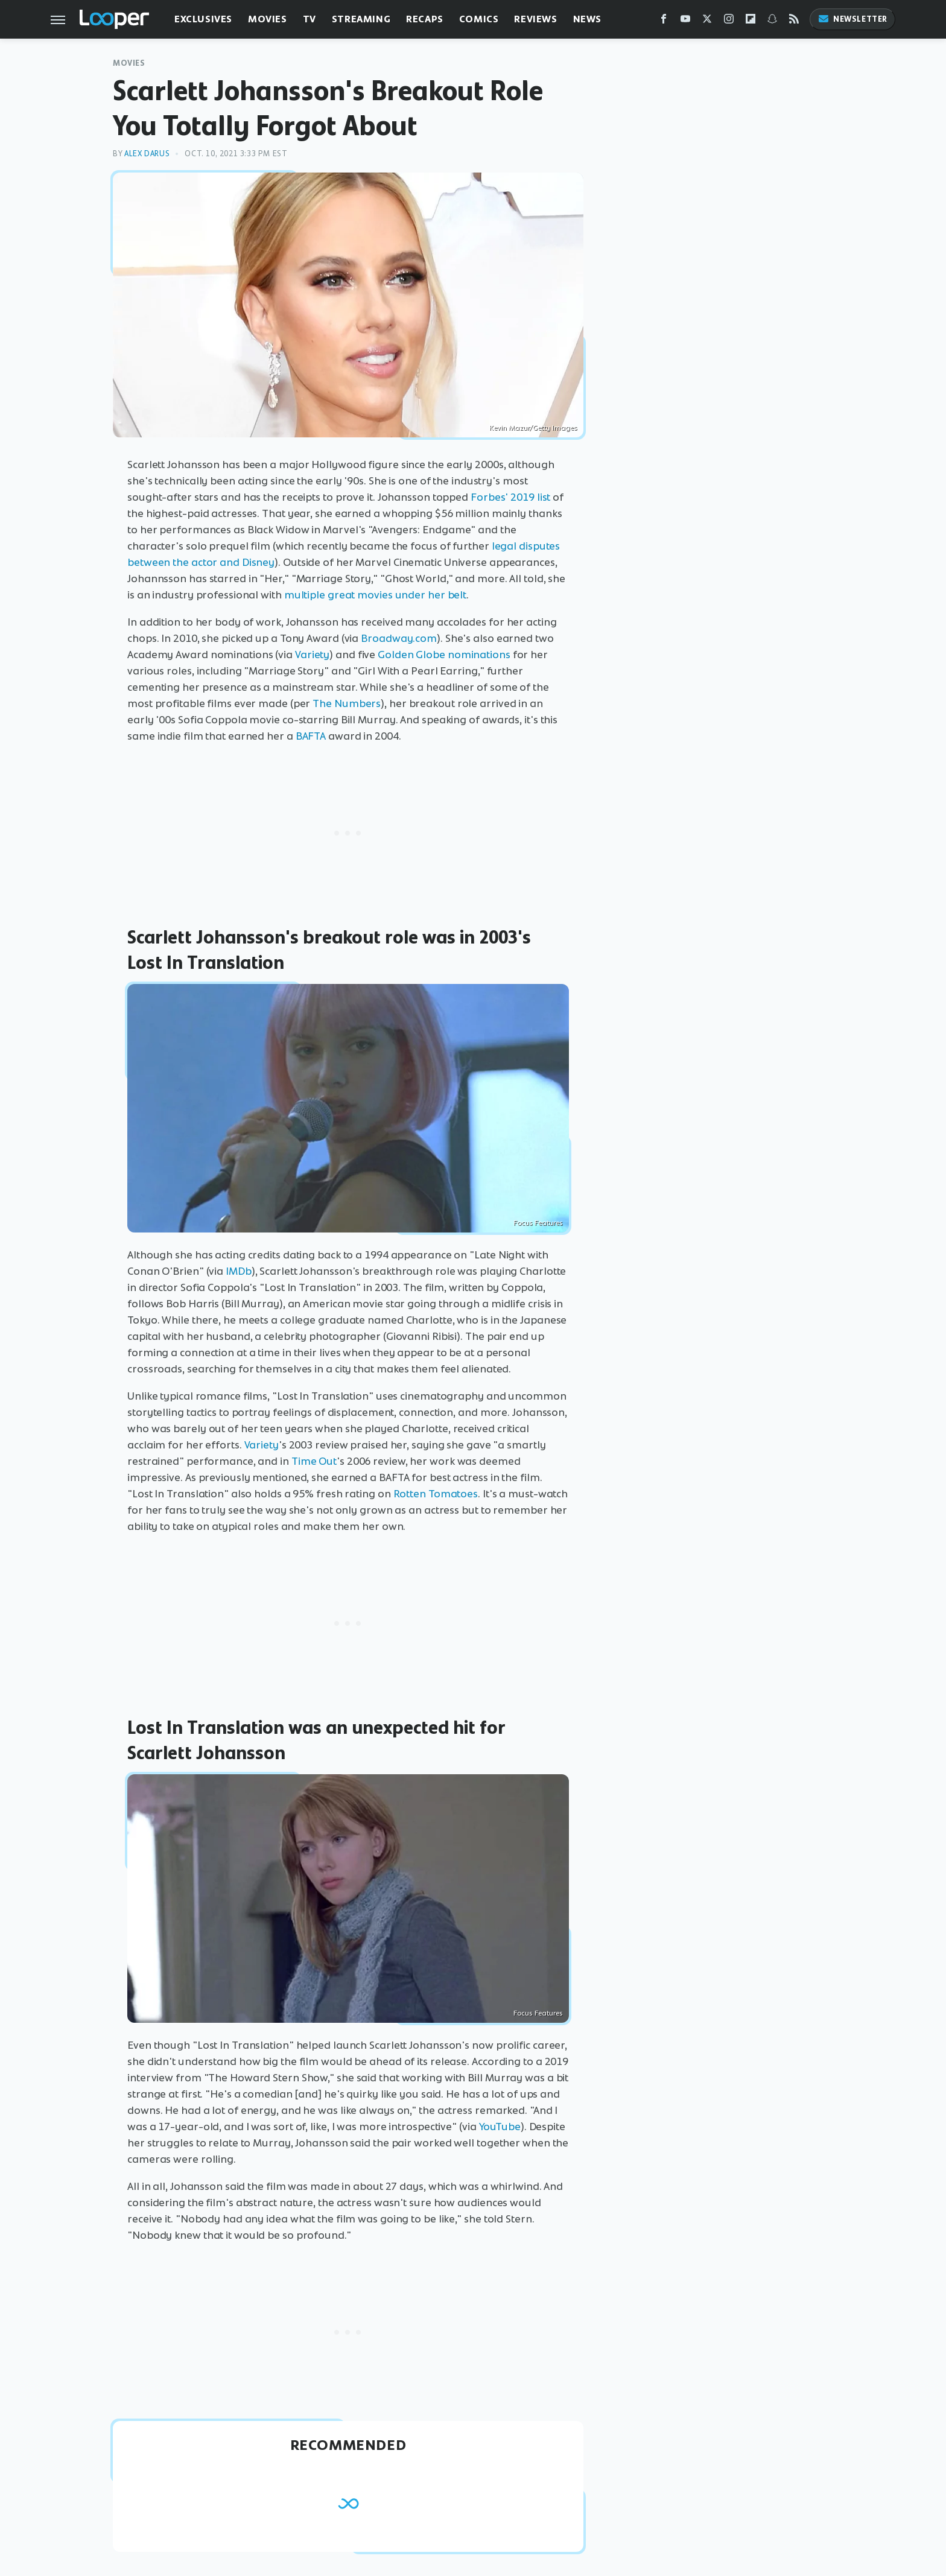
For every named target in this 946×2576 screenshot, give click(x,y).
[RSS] (794, 21)
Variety (312, 654)
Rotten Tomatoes (435, 1493)
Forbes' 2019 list (510, 497)
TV (309, 19)
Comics (479, 19)
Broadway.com (399, 638)
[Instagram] (729, 21)
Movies (267, 19)
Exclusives (203, 19)
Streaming (361, 19)
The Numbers (347, 703)
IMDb (239, 1271)
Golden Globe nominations (444, 654)
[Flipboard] (750, 21)
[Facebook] (664, 21)
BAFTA (311, 736)
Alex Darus (147, 153)
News (587, 19)
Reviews (535, 19)
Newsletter (852, 19)
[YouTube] (685, 21)
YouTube (500, 2126)
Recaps (424, 19)
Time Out (314, 1461)
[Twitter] (707, 21)
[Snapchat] (772, 21)
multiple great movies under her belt (375, 595)
